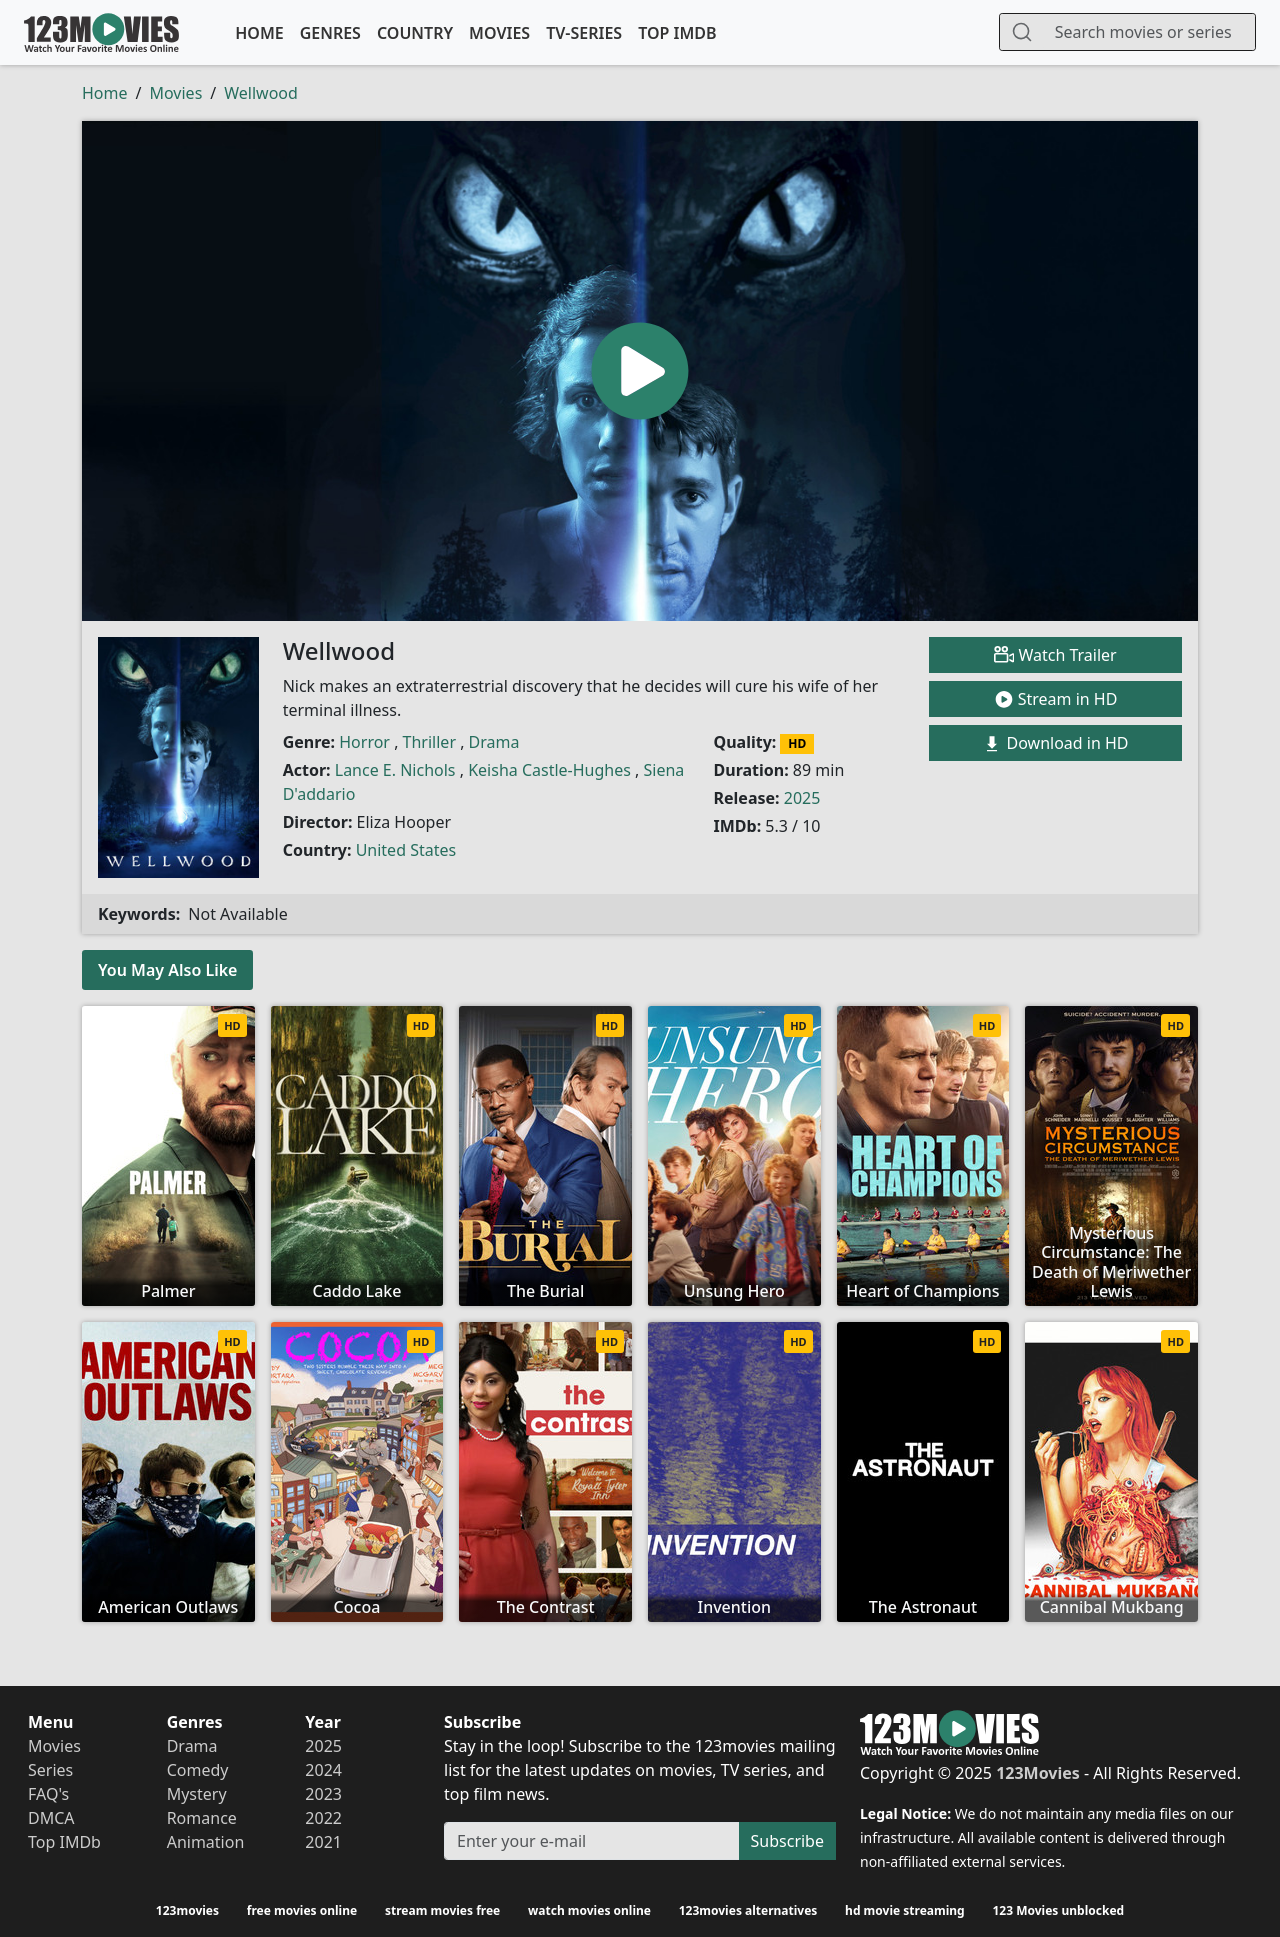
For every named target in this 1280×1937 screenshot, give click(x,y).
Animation (206, 1842)
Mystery (197, 1794)
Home (259, 33)
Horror (364, 742)
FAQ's (48, 1794)
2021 (323, 1842)
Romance (202, 1818)
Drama (494, 742)
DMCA (51, 1818)
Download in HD (1055, 743)
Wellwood (261, 93)
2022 (323, 1818)
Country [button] (415, 33)
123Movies (101, 32)
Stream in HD (1056, 699)
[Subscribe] (592, 1841)
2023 (323, 1794)
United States (406, 850)
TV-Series (584, 33)
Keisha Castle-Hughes (549, 770)
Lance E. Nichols (395, 770)
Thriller (429, 742)
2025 (802, 798)
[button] (640, 371)
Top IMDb (677, 33)
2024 (323, 1770)
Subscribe (787, 1841)
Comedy (198, 1770)
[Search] (1149, 32)
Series (50, 1770)
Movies (499, 33)
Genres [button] (330, 33)
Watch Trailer (1055, 655)
